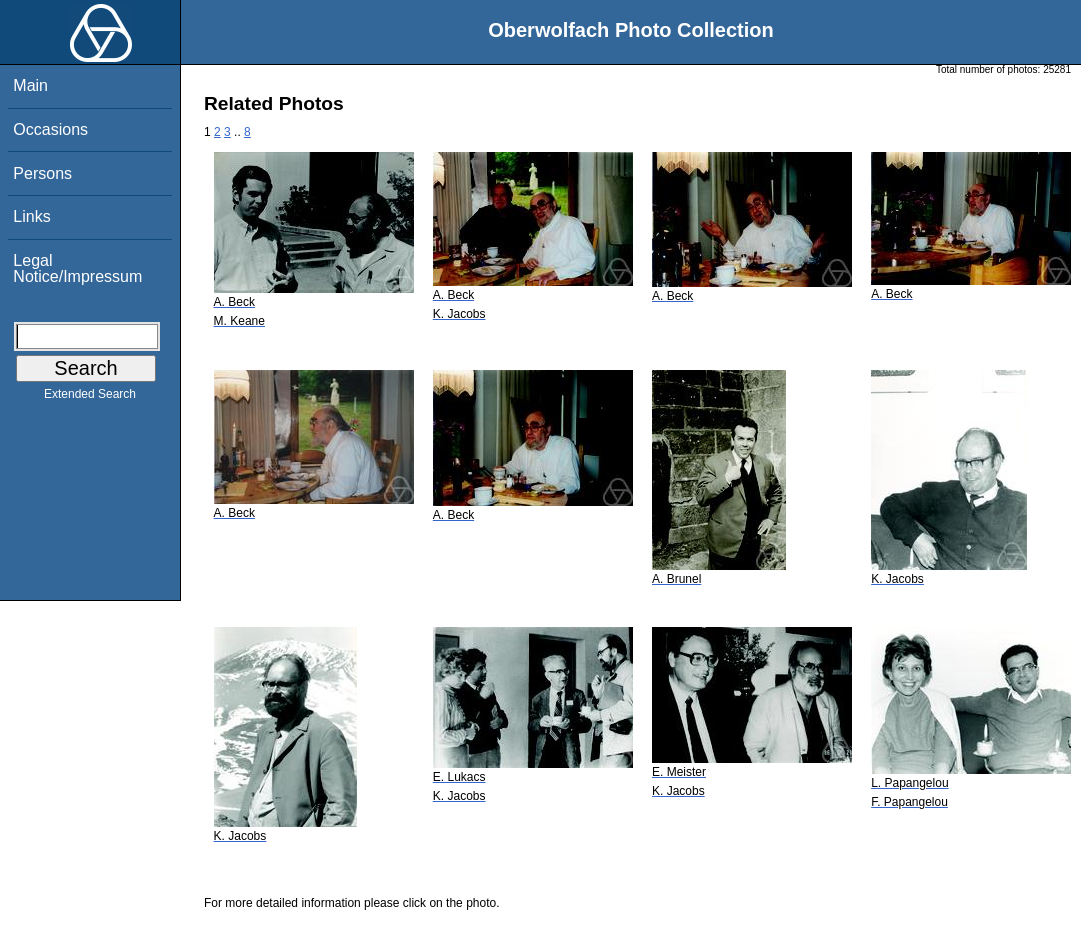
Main (30, 85)
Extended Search (90, 398)
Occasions (50, 129)
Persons (42, 173)
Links (31, 216)
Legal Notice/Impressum (77, 268)
